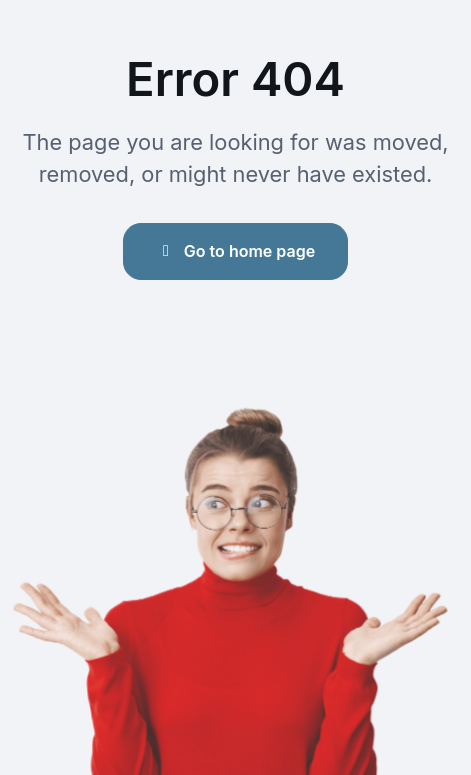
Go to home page (235, 251)
